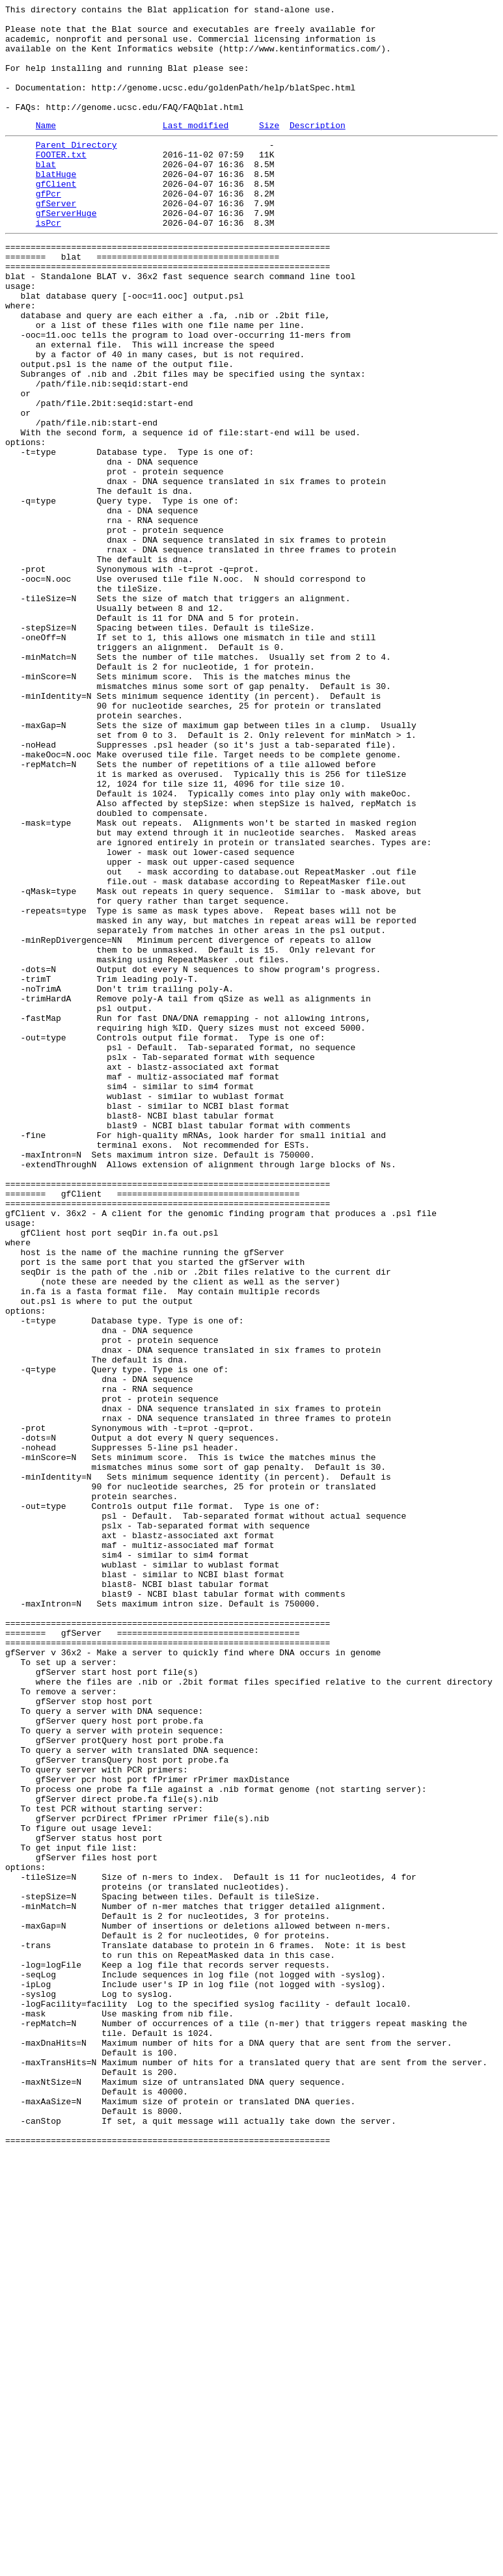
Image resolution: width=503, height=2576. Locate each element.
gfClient (56, 217)
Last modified (195, 148)
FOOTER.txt (61, 181)
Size (269, 148)
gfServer (56, 240)
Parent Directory (76, 170)
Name (46, 148)
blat (46, 193)
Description (318, 148)
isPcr (48, 263)
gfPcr (48, 228)
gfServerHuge (66, 252)
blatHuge (56, 205)
